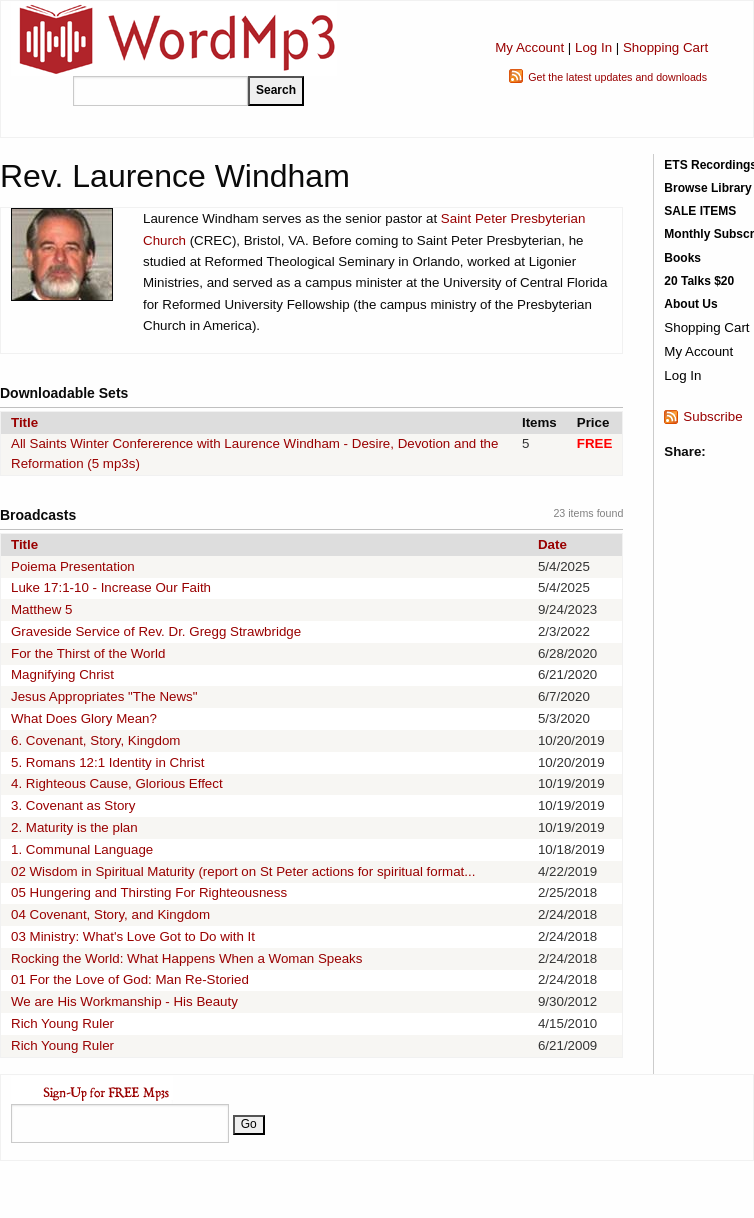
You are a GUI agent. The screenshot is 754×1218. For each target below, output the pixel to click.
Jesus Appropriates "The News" (104, 696)
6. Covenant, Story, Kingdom (95, 740)
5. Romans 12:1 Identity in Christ (107, 762)
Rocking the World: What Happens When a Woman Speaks (186, 958)
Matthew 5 (42, 609)
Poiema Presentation (73, 566)
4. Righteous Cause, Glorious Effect (117, 783)
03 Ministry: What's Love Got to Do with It (133, 936)
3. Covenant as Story (73, 805)
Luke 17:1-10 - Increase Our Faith (111, 587)
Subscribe (712, 416)
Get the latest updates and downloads (617, 77)
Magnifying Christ (62, 674)
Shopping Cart (665, 47)
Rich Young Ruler (62, 1023)
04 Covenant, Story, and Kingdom (110, 914)
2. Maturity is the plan (74, 827)
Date (552, 544)
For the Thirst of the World (88, 653)
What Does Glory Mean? (84, 718)
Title (24, 422)
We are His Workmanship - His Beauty (124, 1001)
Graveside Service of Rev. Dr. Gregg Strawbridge (156, 631)
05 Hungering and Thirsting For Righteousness (149, 892)
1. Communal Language (82, 849)
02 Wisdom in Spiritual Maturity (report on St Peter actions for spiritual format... (243, 871)
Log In (593, 47)
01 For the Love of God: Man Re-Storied (130, 979)
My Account (529, 47)
